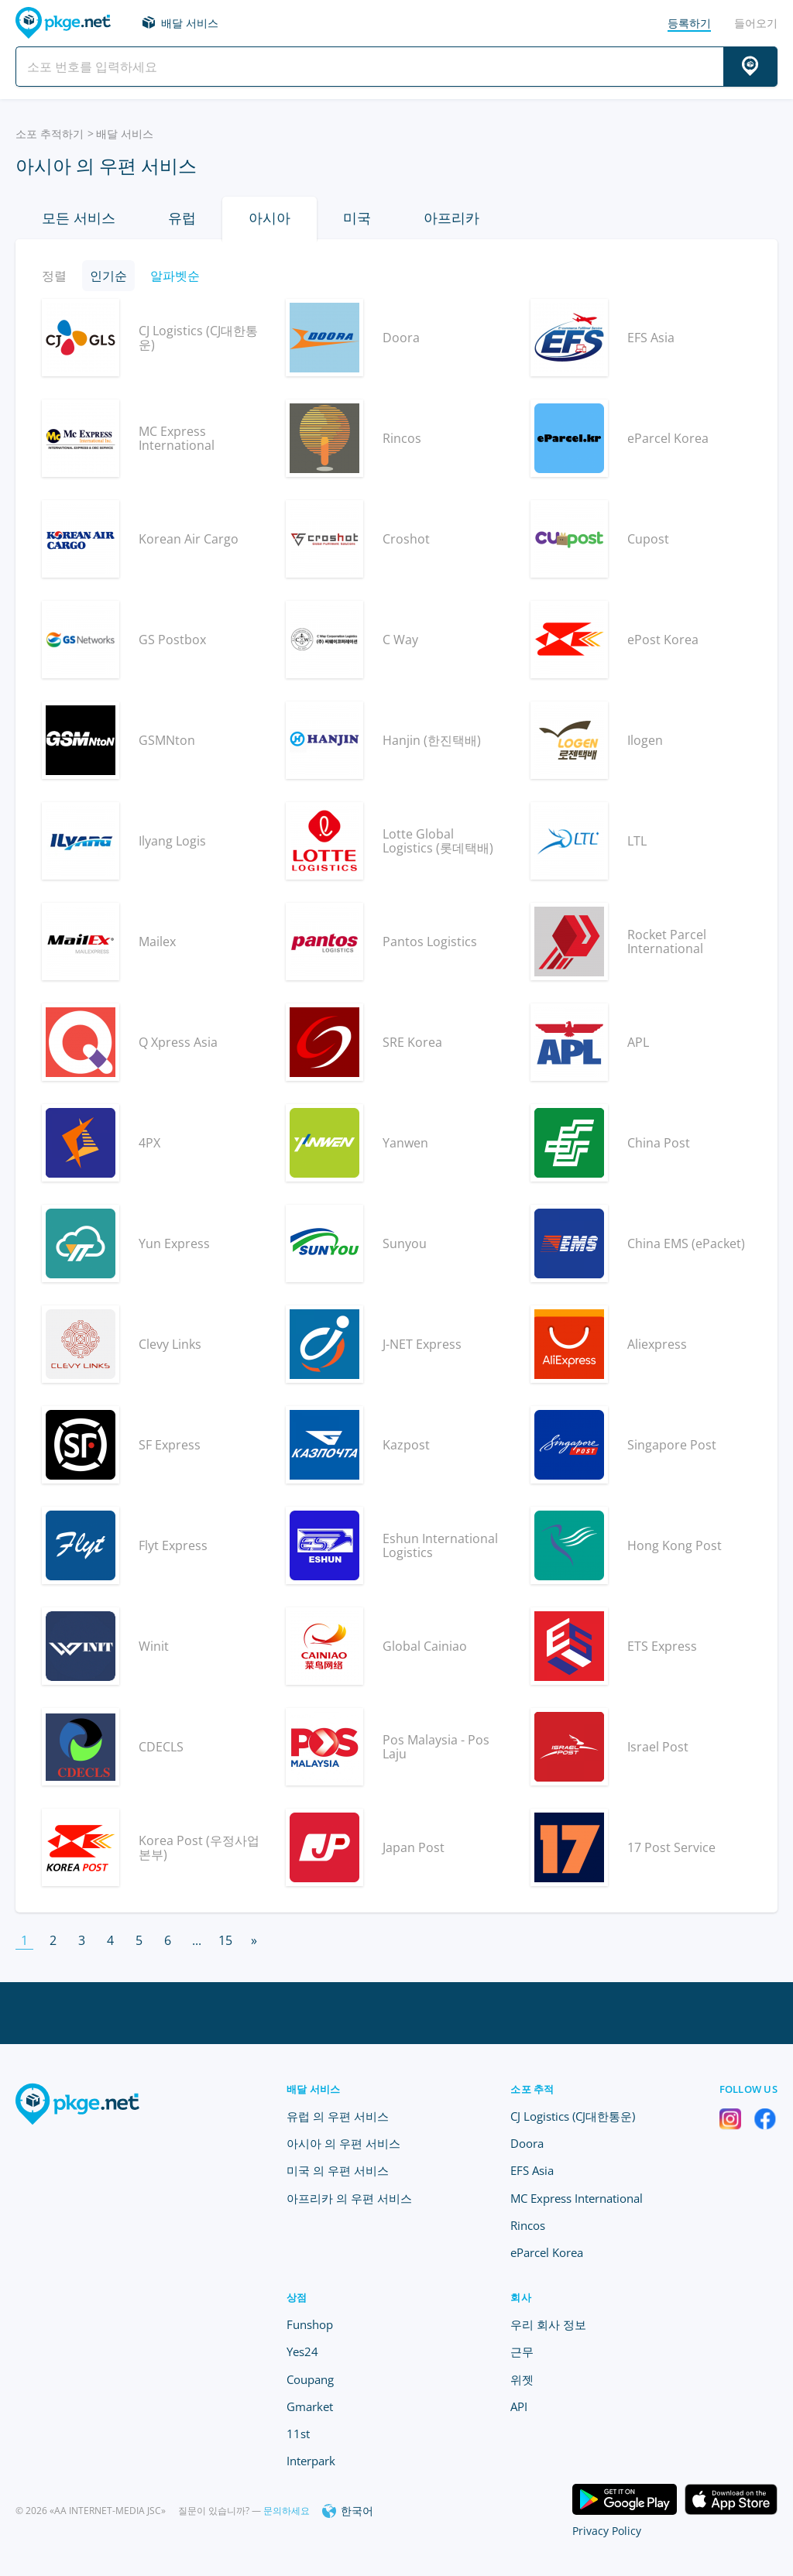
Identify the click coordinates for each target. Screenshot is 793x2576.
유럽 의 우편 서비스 (338, 2116)
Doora (527, 2143)
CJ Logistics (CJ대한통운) (572, 2116)
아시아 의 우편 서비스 (343, 2143)
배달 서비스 (189, 22)
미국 (357, 217)
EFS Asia (532, 2170)
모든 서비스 (78, 217)
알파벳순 (175, 275)
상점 (297, 2297)
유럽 (182, 217)
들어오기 (756, 22)
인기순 (108, 275)
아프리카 (451, 217)
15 (225, 1940)
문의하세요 (286, 2510)
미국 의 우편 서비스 (338, 2170)
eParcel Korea (546, 2252)
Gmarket (310, 2406)
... (196, 1940)
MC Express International (576, 2198)
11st (298, 2433)
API (518, 2406)
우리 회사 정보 (548, 2324)
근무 (522, 2351)
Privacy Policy (606, 2530)
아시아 (269, 217)
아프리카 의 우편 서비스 (349, 2198)
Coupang (310, 2379)
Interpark (311, 2460)
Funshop (310, 2324)
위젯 (522, 2379)
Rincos (527, 2225)
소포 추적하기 (49, 133)
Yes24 (302, 2351)
